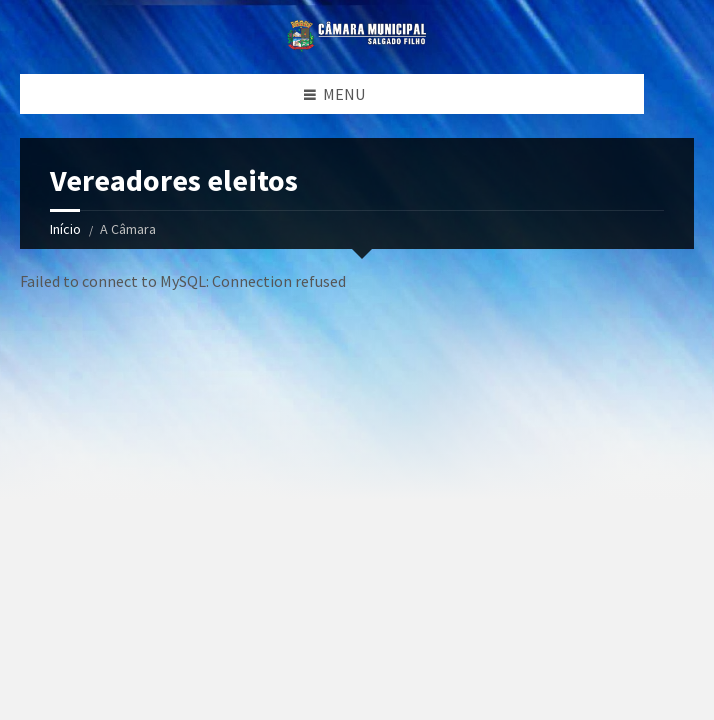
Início (65, 229)
